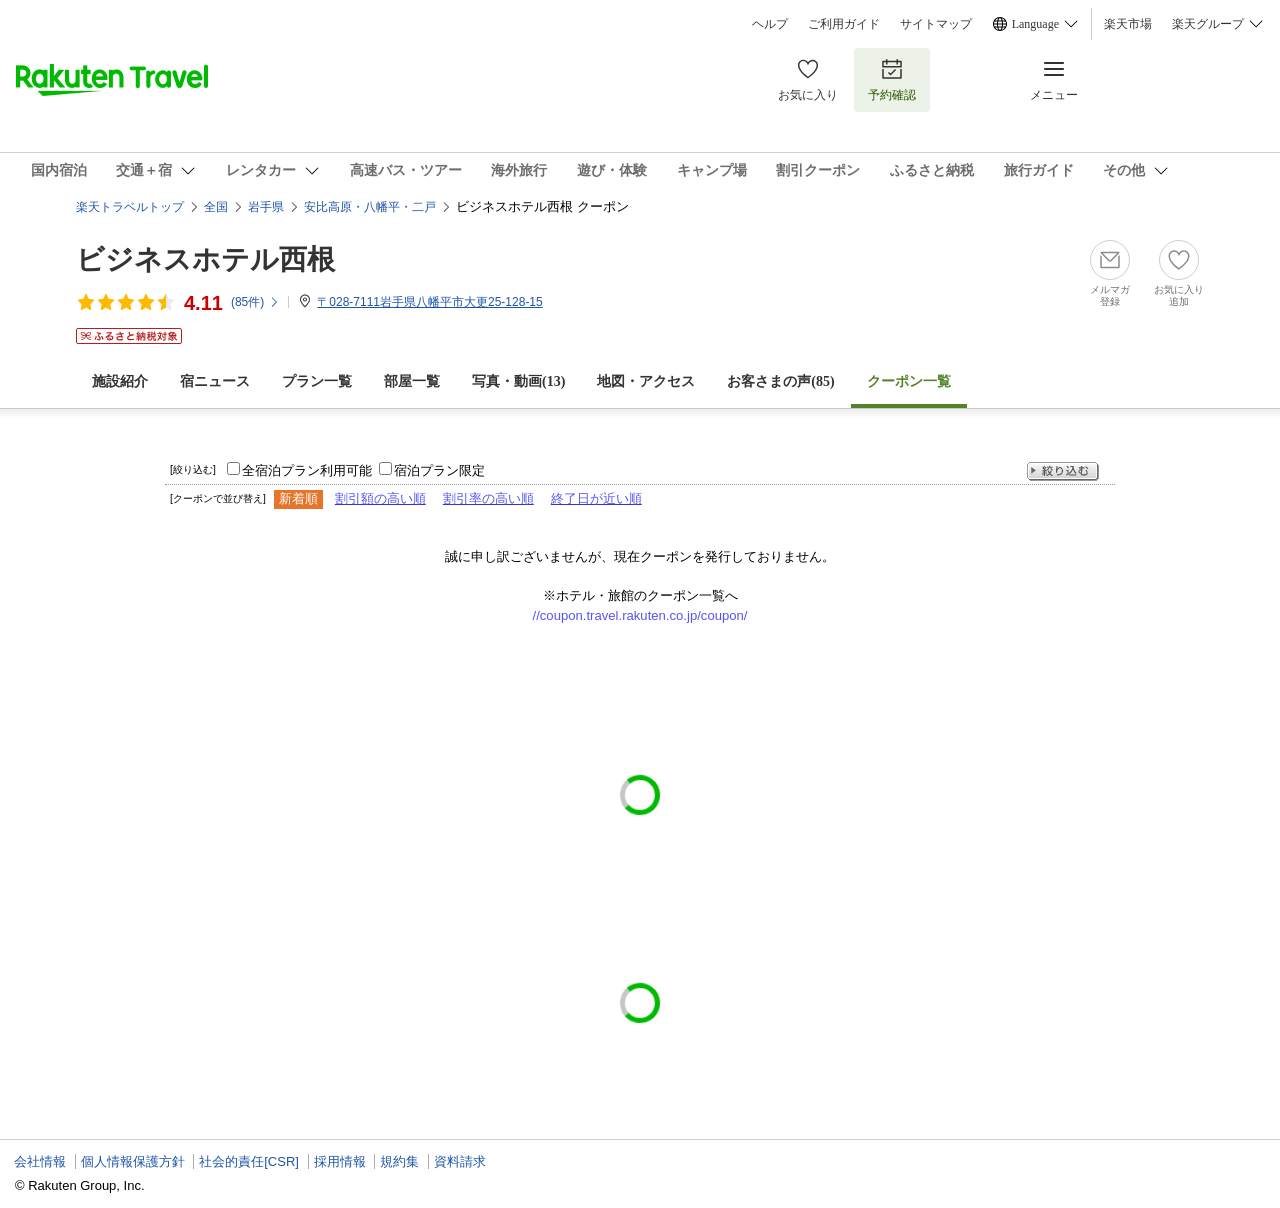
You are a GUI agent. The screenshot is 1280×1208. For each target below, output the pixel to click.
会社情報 (40, 1161)
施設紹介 (120, 381)
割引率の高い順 (488, 498)
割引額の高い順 (380, 498)
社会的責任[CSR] (249, 1161)
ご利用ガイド (844, 24)
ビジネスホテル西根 (205, 259)
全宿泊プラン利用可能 (307, 470)
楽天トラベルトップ (130, 207)
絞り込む (1063, 471)
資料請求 (460, 1161)
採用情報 (340, 1161)
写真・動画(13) (518, 381)
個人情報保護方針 (133, 1161)
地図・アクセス (646, 381)
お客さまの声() (780, 381)
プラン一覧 (317, 381)
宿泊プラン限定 (439, 470)
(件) (255, 302)
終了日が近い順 (596, 498)
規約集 (399, 1161)
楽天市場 (1128, 24)
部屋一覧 (412, 381)
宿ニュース (215, 381)
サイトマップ (936, 24)
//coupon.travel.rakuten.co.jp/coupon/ (640, 615)
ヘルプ (770, 24)
